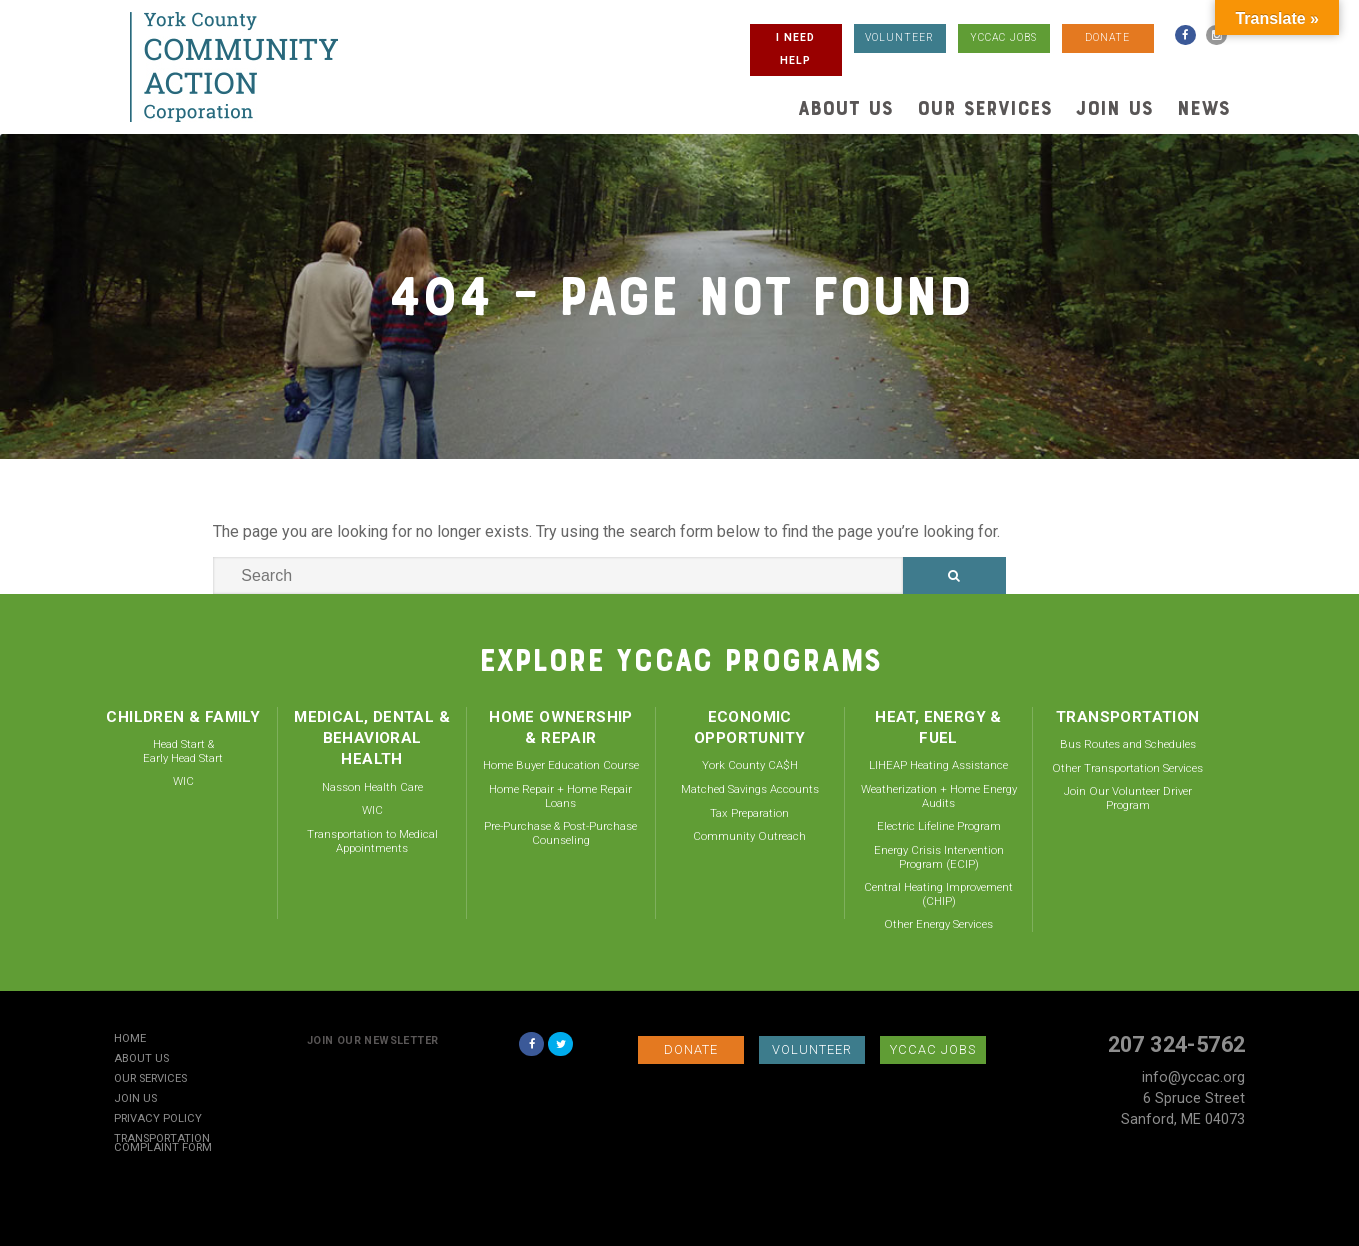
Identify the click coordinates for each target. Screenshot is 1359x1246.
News (1203, 108)
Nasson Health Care (372, 787)
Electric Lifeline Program (939, 826)
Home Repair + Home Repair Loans (560, 796)
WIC (183, 781)
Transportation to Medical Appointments (372, 841)
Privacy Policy (158, 1119)
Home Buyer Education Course (561, 765)
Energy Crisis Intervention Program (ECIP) (939, 857)
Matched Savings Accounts (750, 789)
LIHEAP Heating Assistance (938, 765)
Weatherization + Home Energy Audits (939, 796)
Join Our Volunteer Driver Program (1128, 798)
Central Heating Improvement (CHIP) (938, 894)
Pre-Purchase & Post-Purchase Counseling (560, 833)
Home (130, 1039)
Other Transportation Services (1127, 768)
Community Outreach (749, 836)
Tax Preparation (749, 813)
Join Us (1114, 108)
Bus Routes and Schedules (1128, 744)
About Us (845, 108)
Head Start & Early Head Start (183, 751)
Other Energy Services (938, 924)
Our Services (984, 108)
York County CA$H (750, 765)
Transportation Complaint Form (163, 1144)
